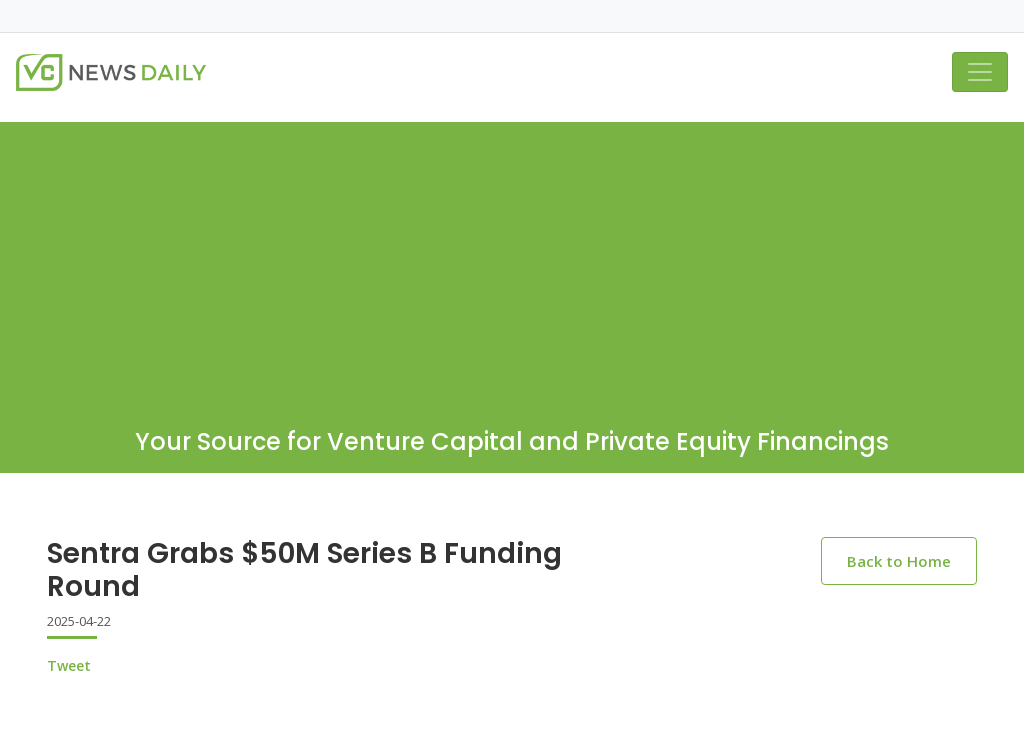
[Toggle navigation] (980, 72)
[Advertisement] (512, 262)
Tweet (69, 665)
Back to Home (899, 561)
